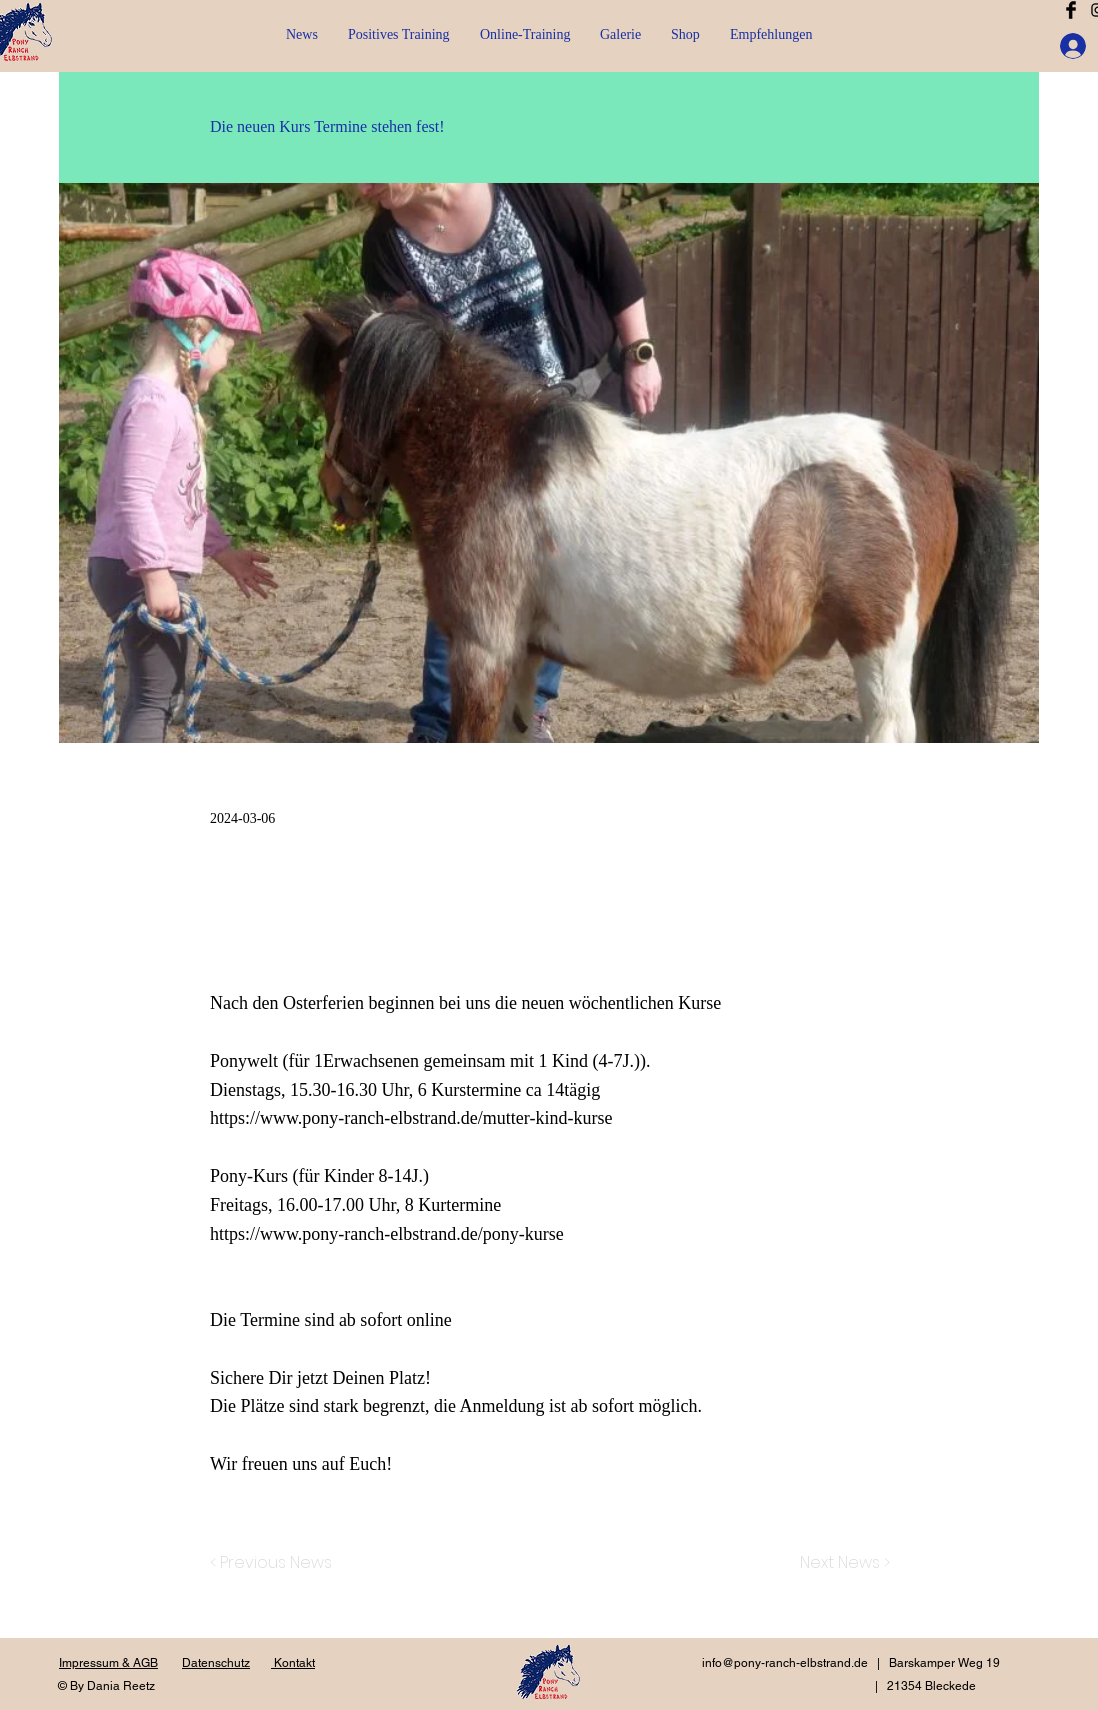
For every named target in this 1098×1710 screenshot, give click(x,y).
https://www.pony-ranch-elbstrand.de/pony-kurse (387, 1234)
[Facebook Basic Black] (1071, 10)
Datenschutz (216, 1663)
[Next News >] (840, 1563)
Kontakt (293, 1663)
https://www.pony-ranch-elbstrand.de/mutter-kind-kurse (411, 1118)
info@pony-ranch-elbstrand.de (785, 1663)
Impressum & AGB (108, 1663)
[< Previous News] (276, 1563)
